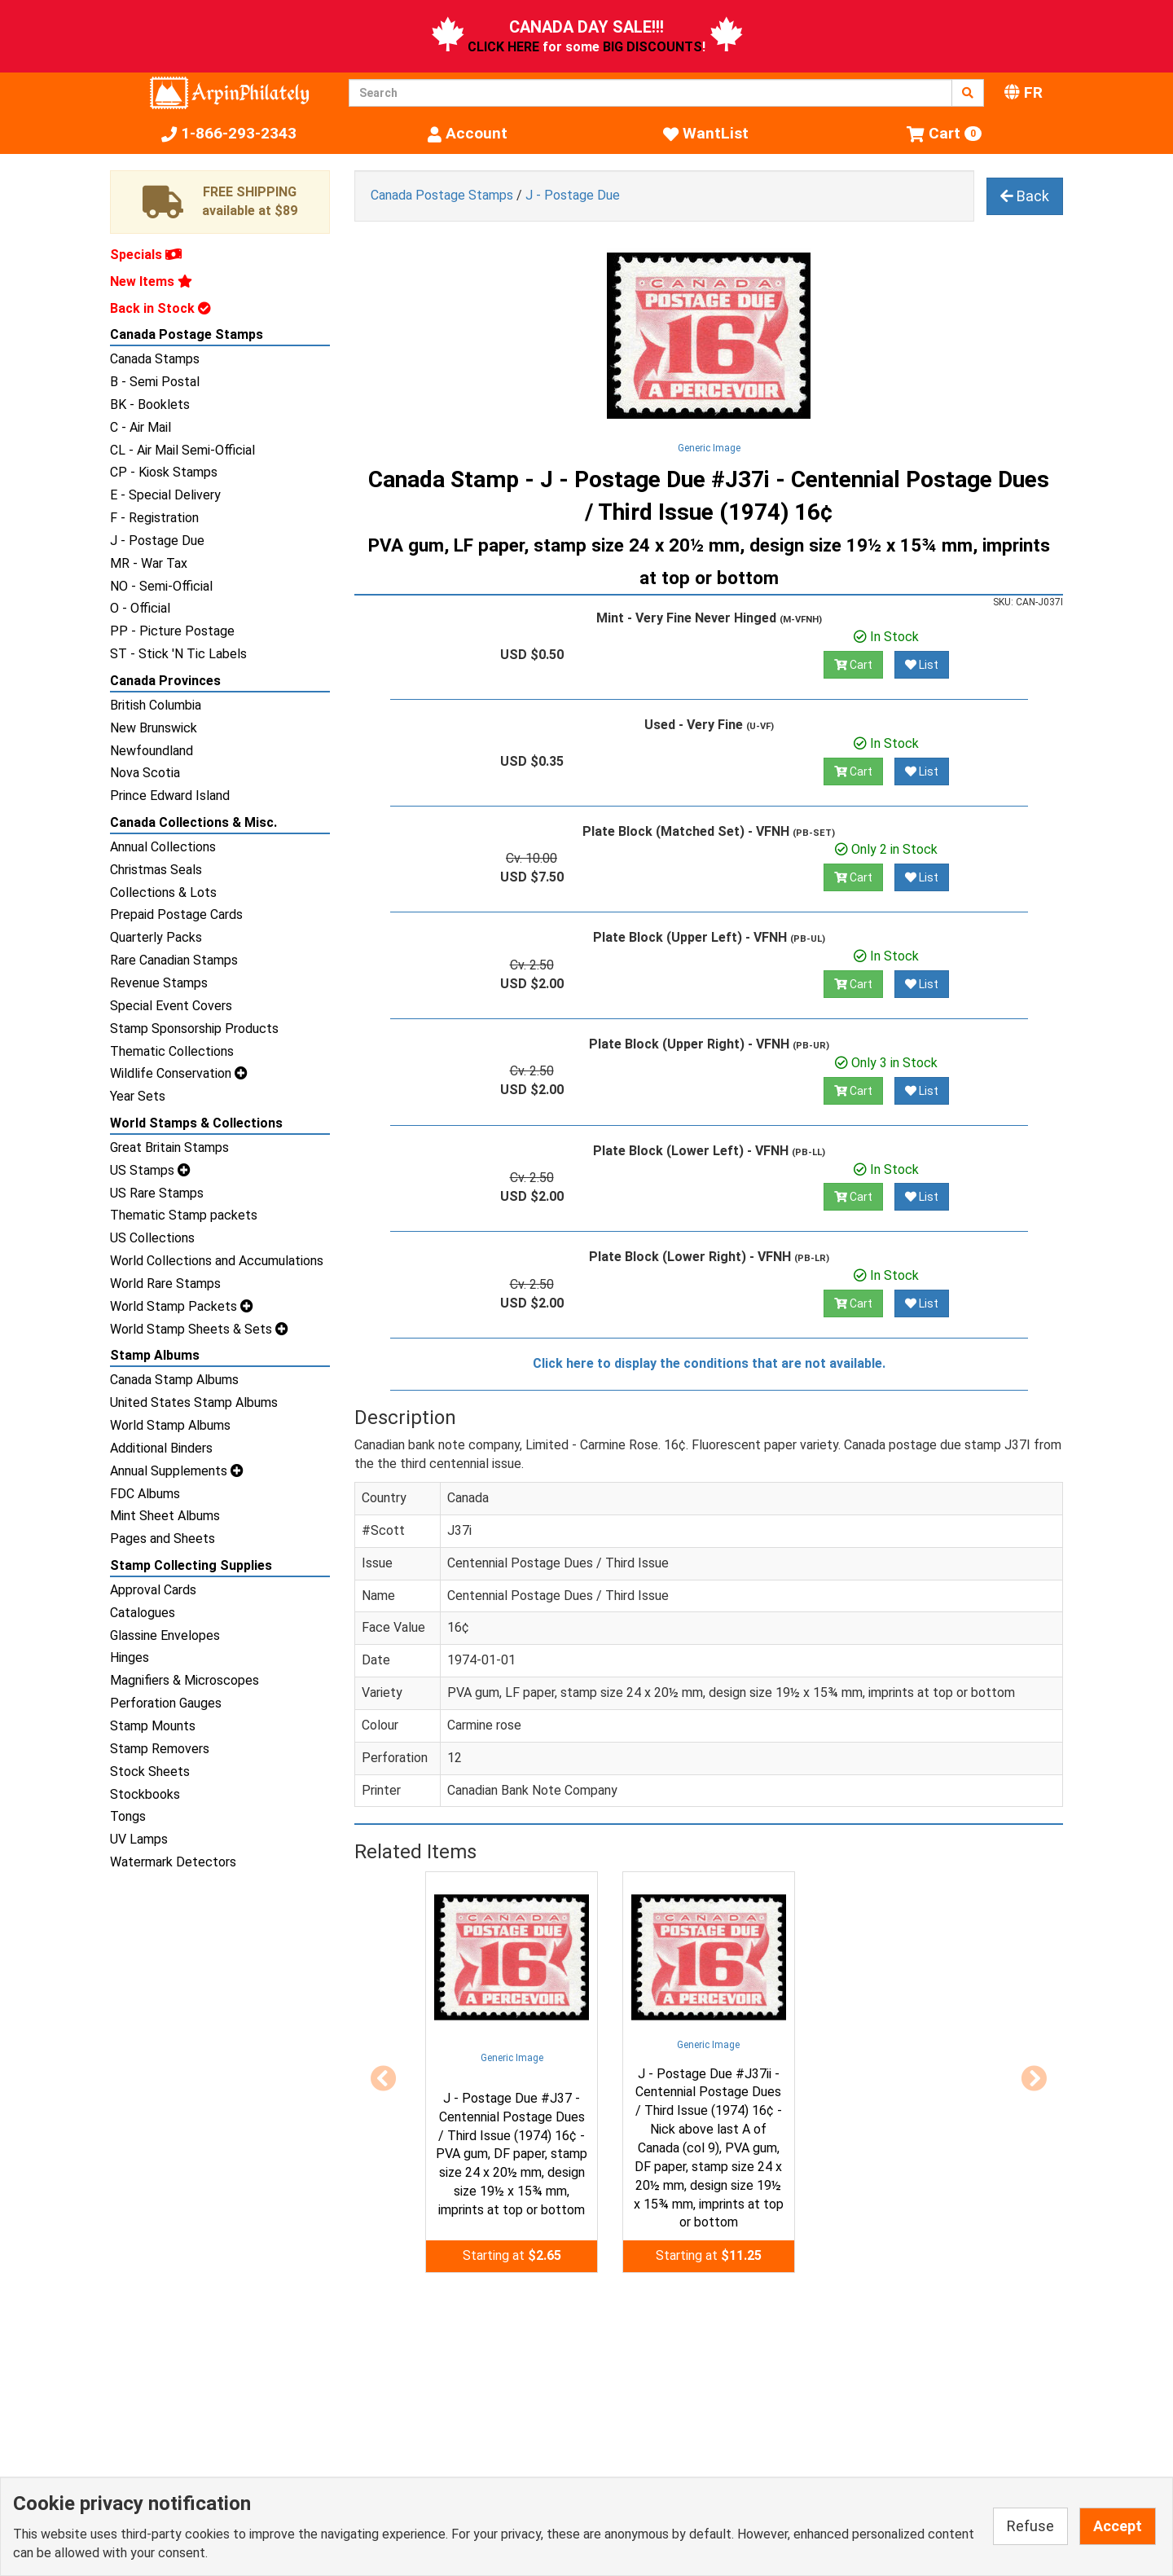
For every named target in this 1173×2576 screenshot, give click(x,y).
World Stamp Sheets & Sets (199, 1329)
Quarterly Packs (156, 937)
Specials (146, 254)
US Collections (152, 1238)
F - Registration (154, 517)
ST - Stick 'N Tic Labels (178, 654)
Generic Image (709, 448)
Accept (1117, 2525)
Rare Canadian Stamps (174, 960)
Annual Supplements (177, 1471)
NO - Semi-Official (161, 586)
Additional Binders (161, 1448)
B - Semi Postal (155, 381)
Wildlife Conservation (179, 1073)
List (921, 664)
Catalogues (142, 1612)
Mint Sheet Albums (165, 1515)
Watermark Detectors (173, 1862)
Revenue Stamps (159, 983)
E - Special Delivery (165, 495)
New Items (151, 281)
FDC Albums (145, 1493)
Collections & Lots (163, 892)
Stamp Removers (159, 1748)
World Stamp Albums (170, 1425)
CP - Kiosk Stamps (163, 472)
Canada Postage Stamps (186, 334)
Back (1024, 195)
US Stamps (150, 1170)
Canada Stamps (155, 359)
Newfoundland (151, 750)
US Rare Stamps (157, 1193)
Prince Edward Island (170, 795)
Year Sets (137, 1096)
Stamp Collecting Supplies (191, 1565)
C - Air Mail (140, 427)
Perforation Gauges (166, 1703)
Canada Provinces (165, 680)
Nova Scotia (145, 772)
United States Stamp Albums (194, 1402)
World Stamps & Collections (196, 1123)
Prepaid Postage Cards (176, 914)
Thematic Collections (172, 1051)
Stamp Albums (155, 1355)
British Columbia (155, 705)
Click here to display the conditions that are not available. (709, 1363)
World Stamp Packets (181, 1306)
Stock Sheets (150, 1771)
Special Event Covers (171, 1005)
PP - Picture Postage (172, 631)
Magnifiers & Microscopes (184, 1680)
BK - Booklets (150, 404)
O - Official (140, 608)
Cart (853, 664)
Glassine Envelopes (165, 1635)
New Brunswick (153, 728)
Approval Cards (153, 1590)
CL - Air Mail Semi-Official (182, 450)
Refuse (1030, 2525)
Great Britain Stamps (169, 1147)
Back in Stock (160, 308)
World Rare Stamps (165, 1283)
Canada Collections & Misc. (193, 822)
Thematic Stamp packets (183, 1215)
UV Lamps (139, 1839)
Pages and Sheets (162, 1538)
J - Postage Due (157, 540)
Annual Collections (163, 847)
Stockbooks (145, 1794)
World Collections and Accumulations (216, 1260)
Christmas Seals (156, 869)
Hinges (129, 1657)
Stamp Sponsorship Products (194, 1028)
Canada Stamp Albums (174, 1379)
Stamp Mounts (153, 1726)
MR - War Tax (148, 563)
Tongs (128, 1816)
